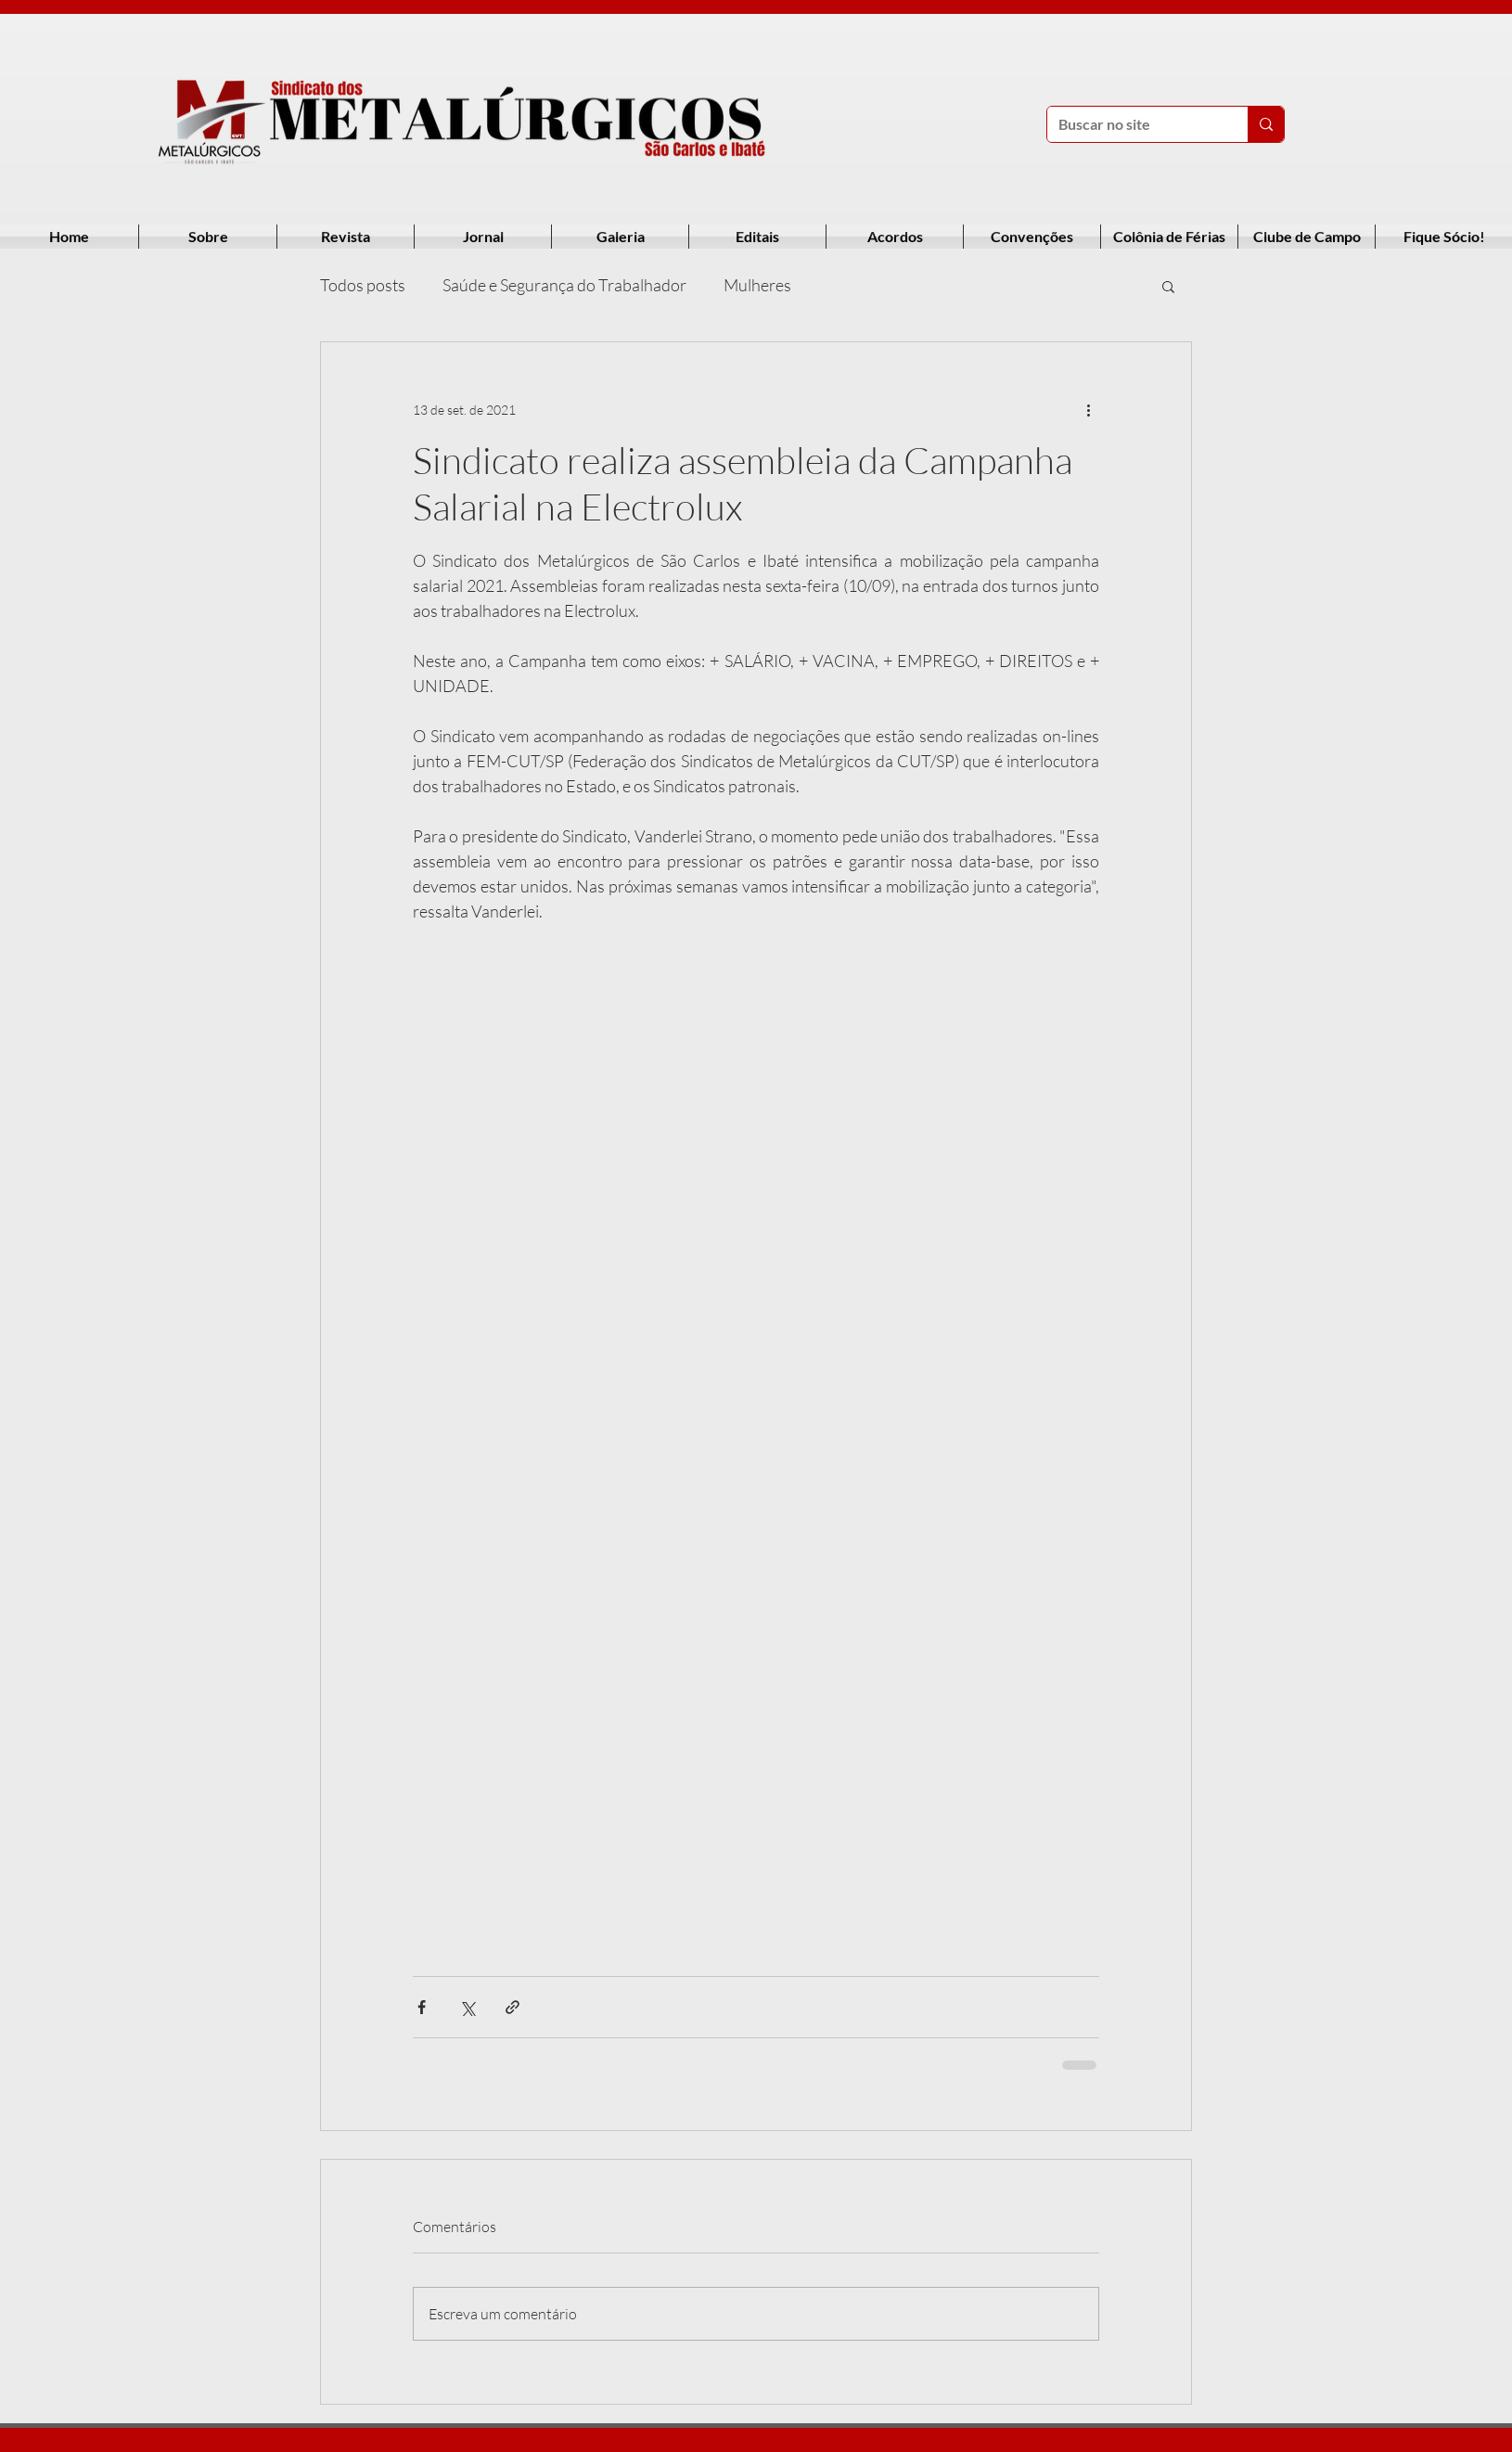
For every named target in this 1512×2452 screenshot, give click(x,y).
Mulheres (757, 285)
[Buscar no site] (1133, 124)
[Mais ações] (1088, 409)
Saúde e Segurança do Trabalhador (564, 285)
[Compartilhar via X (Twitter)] (467, 2007)
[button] (1168, 285)
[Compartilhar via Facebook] (421, 2007)
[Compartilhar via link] (512, 2007)
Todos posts (362, 285)
